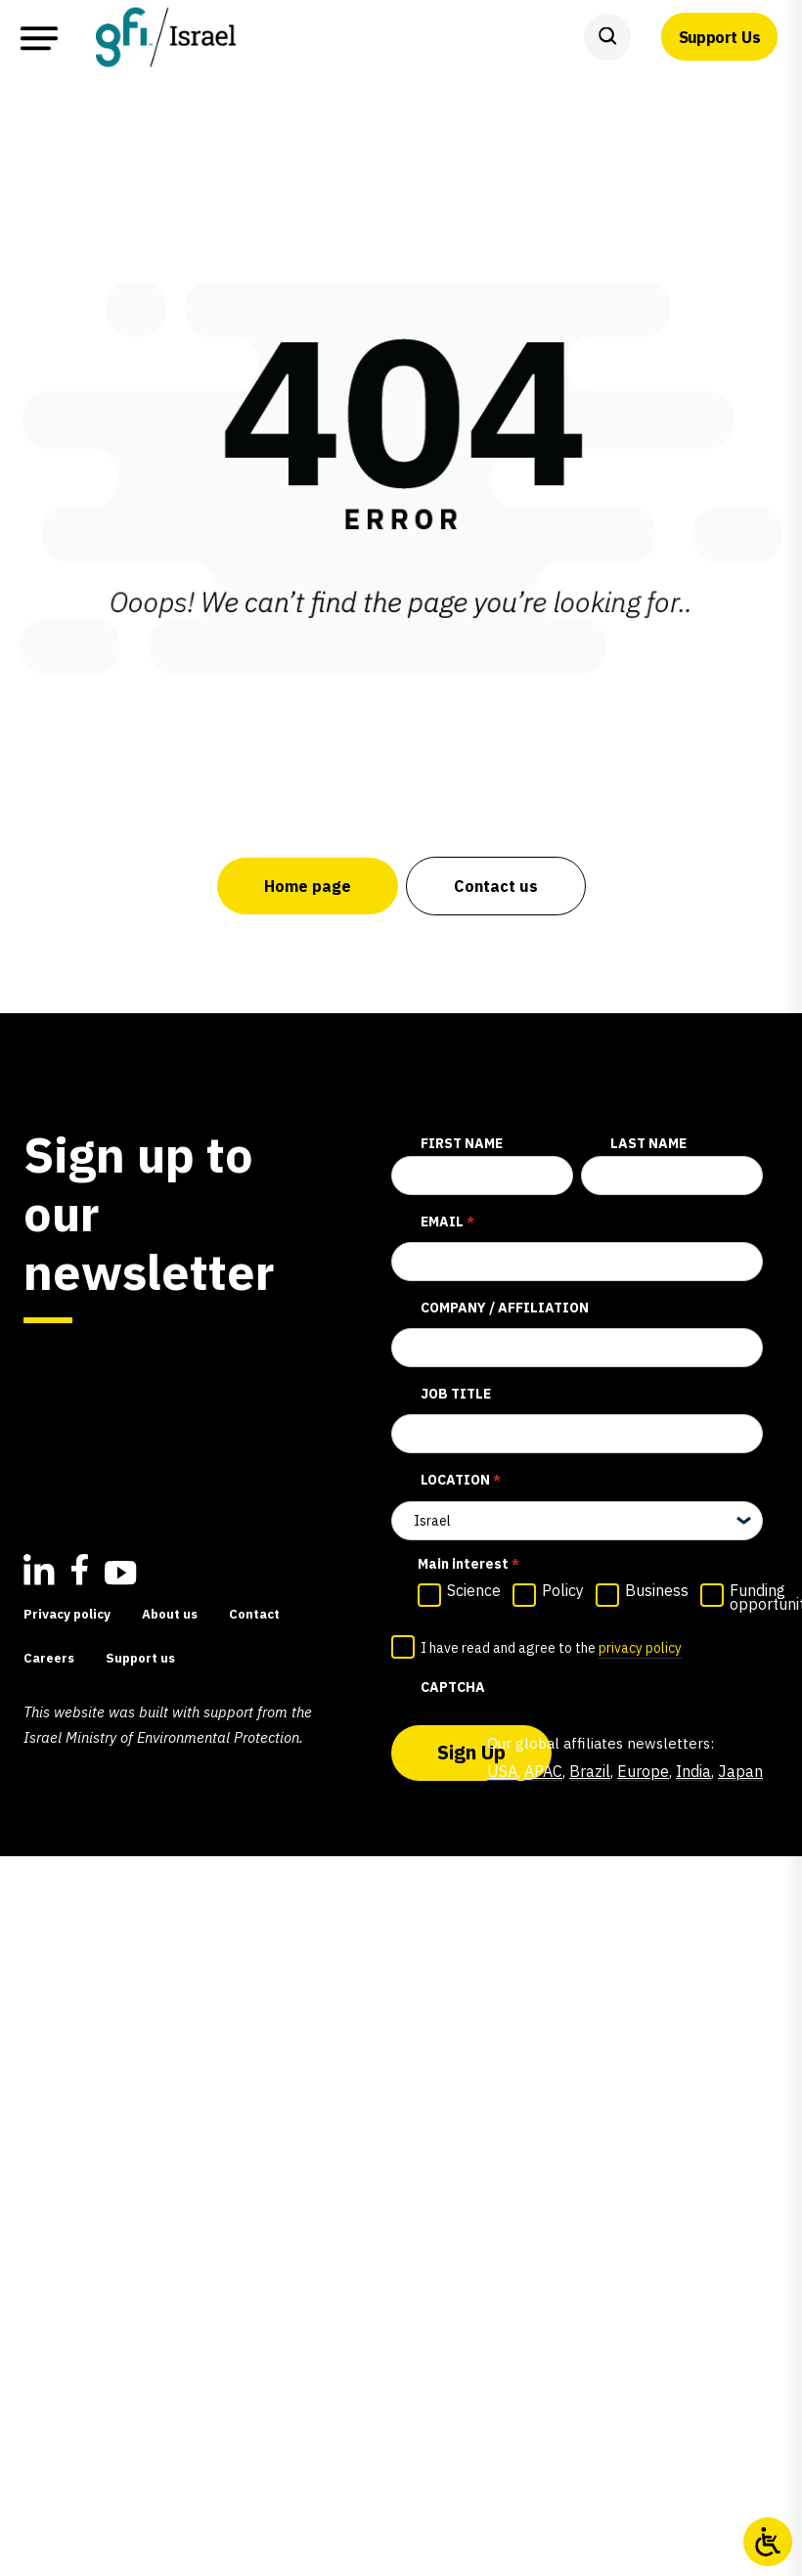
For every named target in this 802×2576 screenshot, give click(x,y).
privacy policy (640, 1648)
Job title (456, 1393)
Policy (563, 1590)
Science (474, 1590)
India (693, 1771)
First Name (462, 1143)
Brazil (589, 1771)
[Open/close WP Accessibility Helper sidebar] (767, 2541)
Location (461, 1480)
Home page (307, 886)
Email (447, 1222)
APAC (543, 1771)
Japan (740, 1771)
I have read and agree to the (551, 1649)
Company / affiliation (505, 1307)
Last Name (648, 1143)
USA (502, 1771)
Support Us (720, 37)
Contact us (496, 886)
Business (657, 1590)
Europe (643, 1771)
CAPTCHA (453, 1687)
